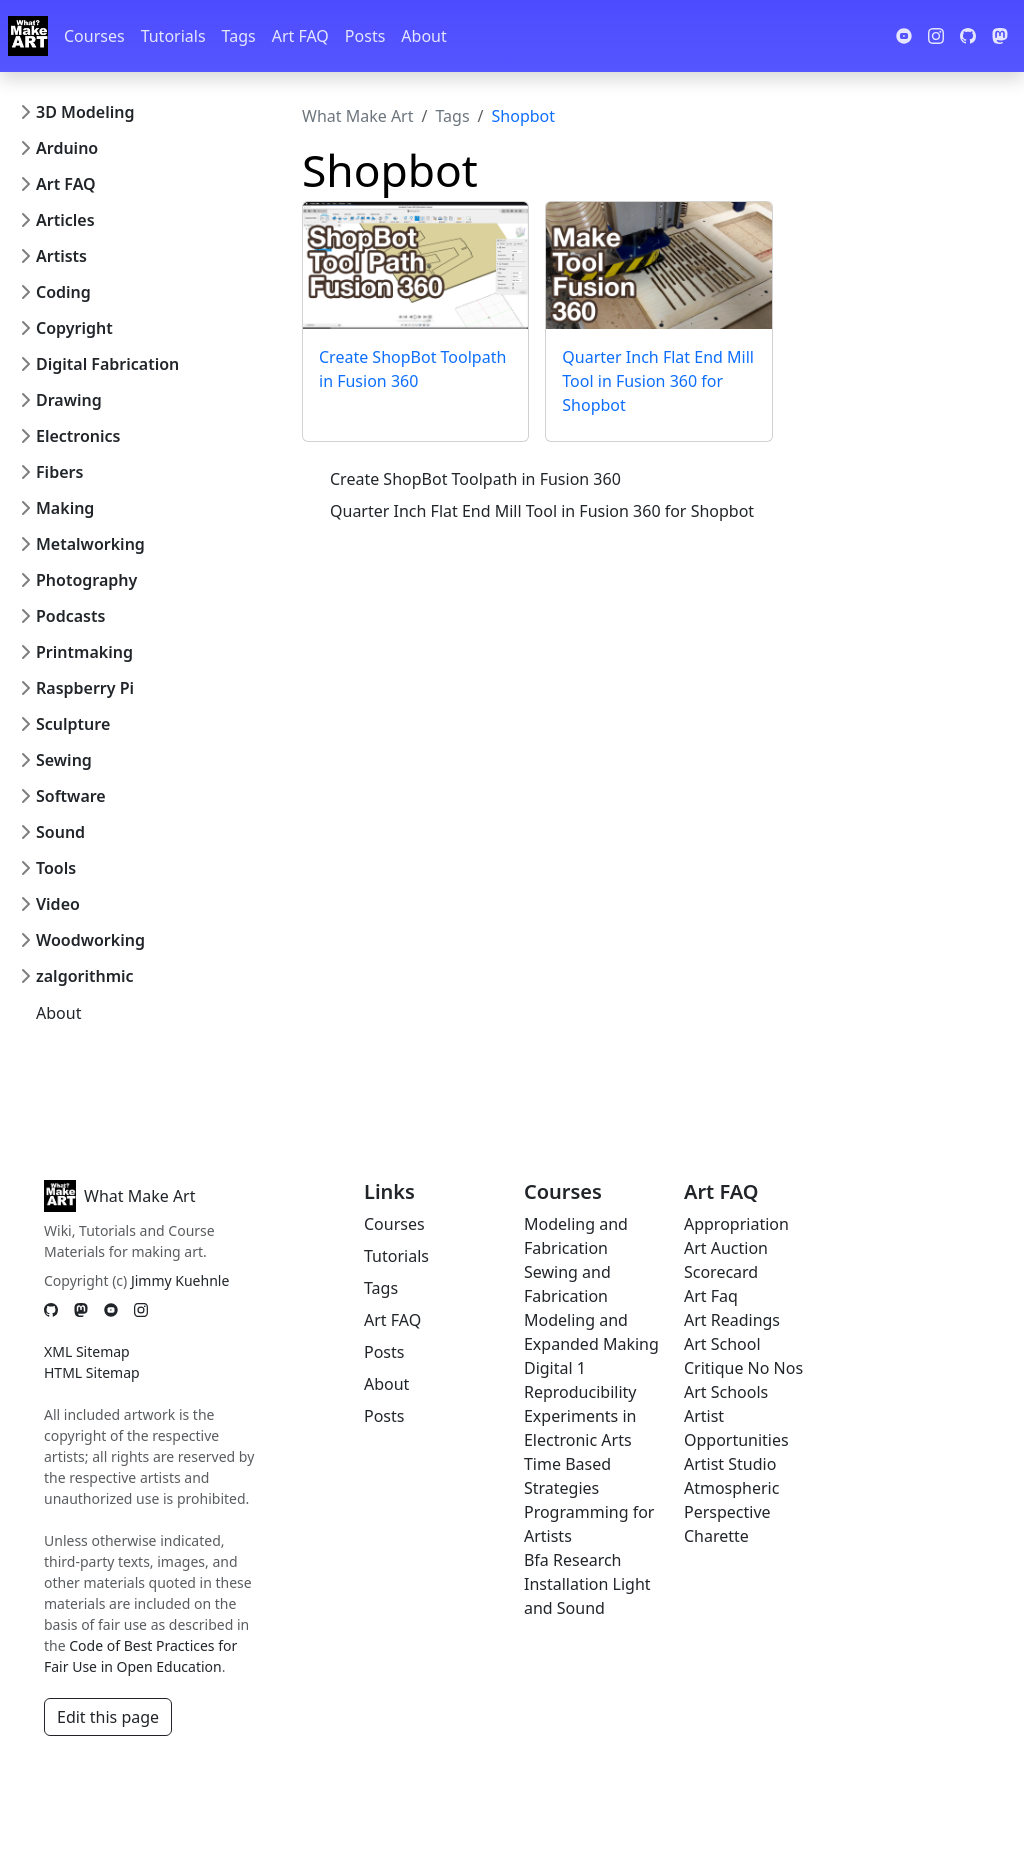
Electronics (78, 436)
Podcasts (70, 616)
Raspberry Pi (85, 688)
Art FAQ (300, 36)
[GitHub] (51, 1309)
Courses (94, 36)
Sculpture (73, 724)
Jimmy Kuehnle (180, 1280)
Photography (86, 580)
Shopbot (524, 116)
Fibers (59, 472)
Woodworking (90, 940)
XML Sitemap (87, 1351)
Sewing (64, 760)
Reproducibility (580, 1392)
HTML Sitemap (92, 1372)
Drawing (69, 400)
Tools (56, 868)
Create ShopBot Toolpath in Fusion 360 (475, 479)
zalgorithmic (85, 976)
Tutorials (173, 36)
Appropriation (736, 1224)
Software (71, 796)
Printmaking (84, 652)
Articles (65, 220)
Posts (365, 36)
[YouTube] (111, 1309)
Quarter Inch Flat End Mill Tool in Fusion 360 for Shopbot (658, 381)
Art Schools (726, 1392)
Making (65, 508)
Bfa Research (573, 1560)
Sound (60, 832)
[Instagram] (141, 1309)
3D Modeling (85, 112)
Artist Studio (730, 1464)
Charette (716, 1536)
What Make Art (358, 116)
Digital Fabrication (107, 364)
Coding (63, 292)
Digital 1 (555, 1368)
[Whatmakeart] (28, 36)
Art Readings (732, 1320)
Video (58, 904)
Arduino (67, 148)
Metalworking (90, 544)
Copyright (74, 328)
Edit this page (108, 1717)
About (423, 36)
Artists (61, 256)
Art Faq (711, 1296)
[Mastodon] (81, 1309)
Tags (239, 36)
